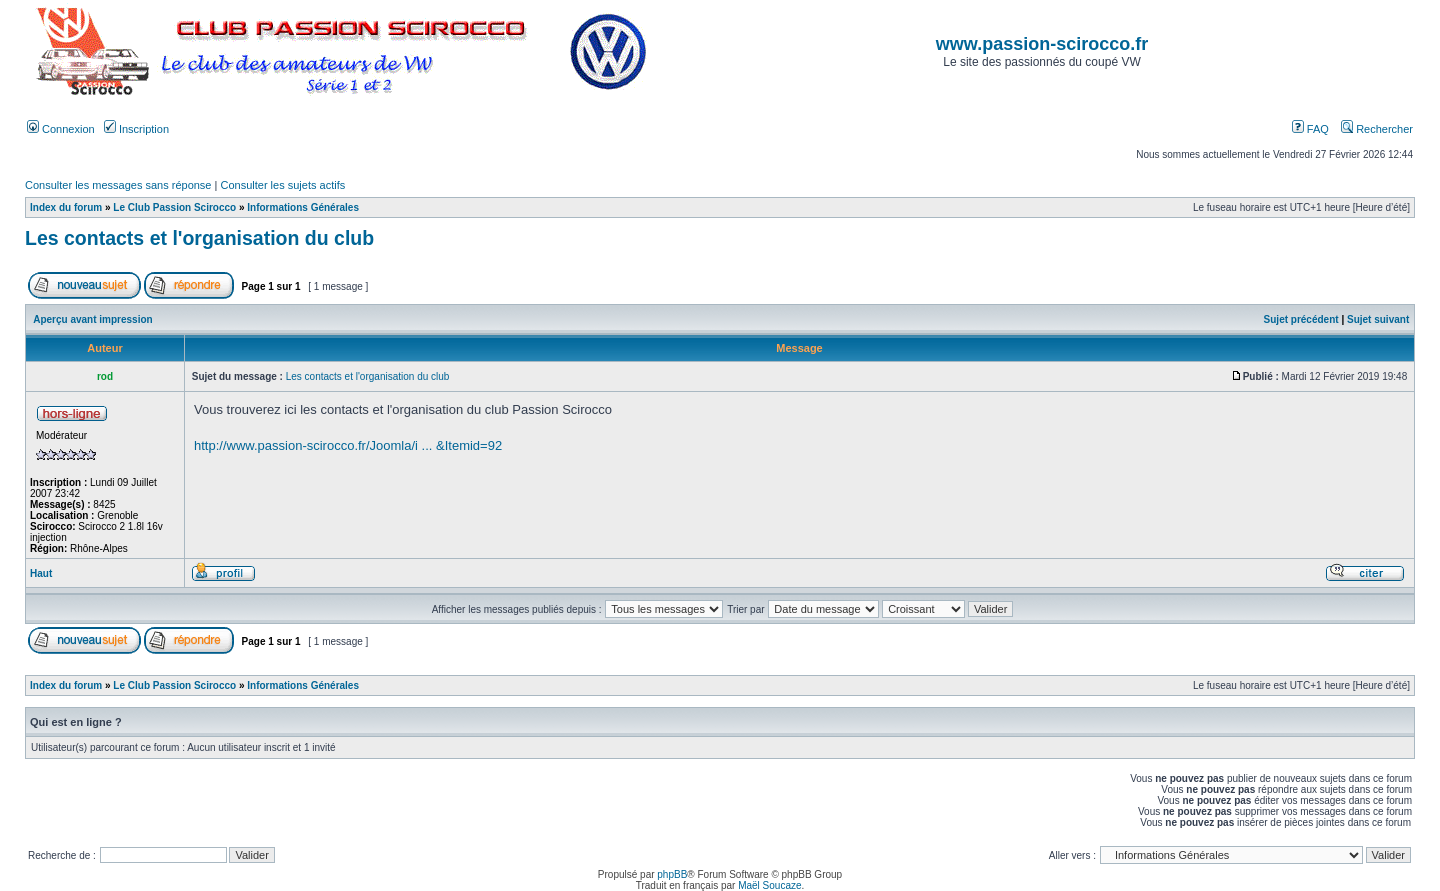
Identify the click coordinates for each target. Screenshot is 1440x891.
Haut (41, 573)
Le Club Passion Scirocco (174, 207)
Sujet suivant (1378, 319)
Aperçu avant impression (92, 319)
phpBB (672, 874)
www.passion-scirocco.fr (1042, 44)
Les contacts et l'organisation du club (199, 238)
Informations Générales (303, 207)
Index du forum (66, 207)
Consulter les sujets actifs (282, 185)
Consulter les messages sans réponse (118, 185)
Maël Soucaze (769, 885)
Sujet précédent (1301, 319)
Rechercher (1377, 129)
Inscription (136, 129)
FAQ (1310, 129)
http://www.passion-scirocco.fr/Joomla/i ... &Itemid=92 (348, 445)
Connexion (61, 129)
